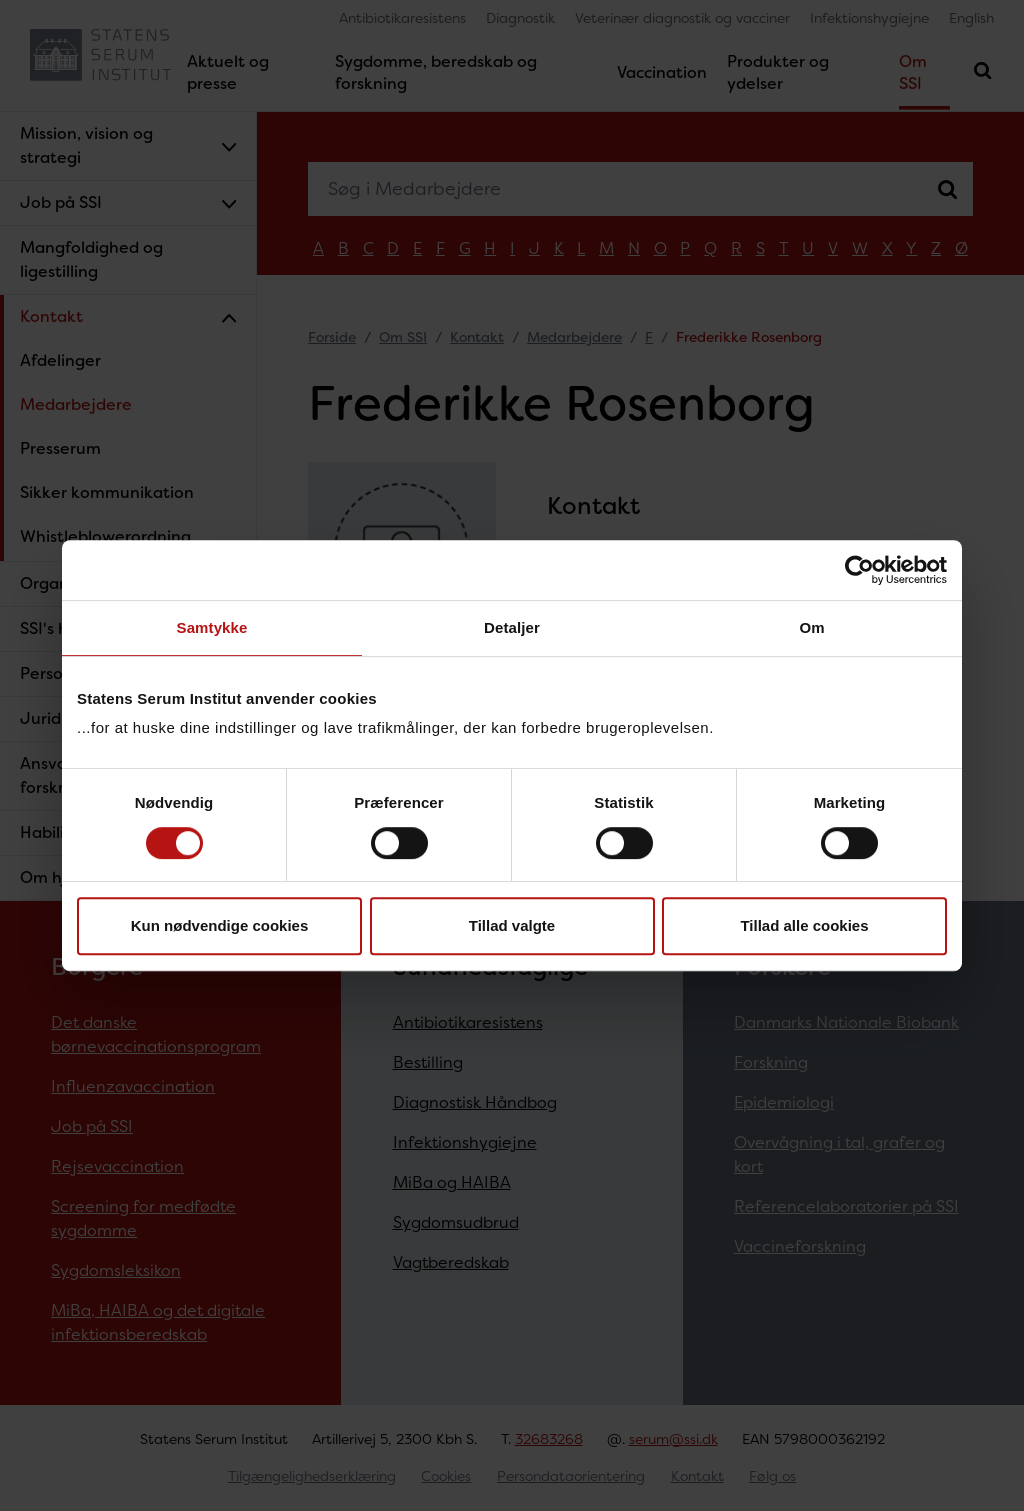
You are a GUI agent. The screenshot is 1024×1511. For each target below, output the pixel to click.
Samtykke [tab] (212, 627)
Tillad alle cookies (804, 925)
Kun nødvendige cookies (220, 925)
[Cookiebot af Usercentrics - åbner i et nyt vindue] (859, 570)
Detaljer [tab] (512, 627)
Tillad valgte (512, 925)
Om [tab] (811, 627)
